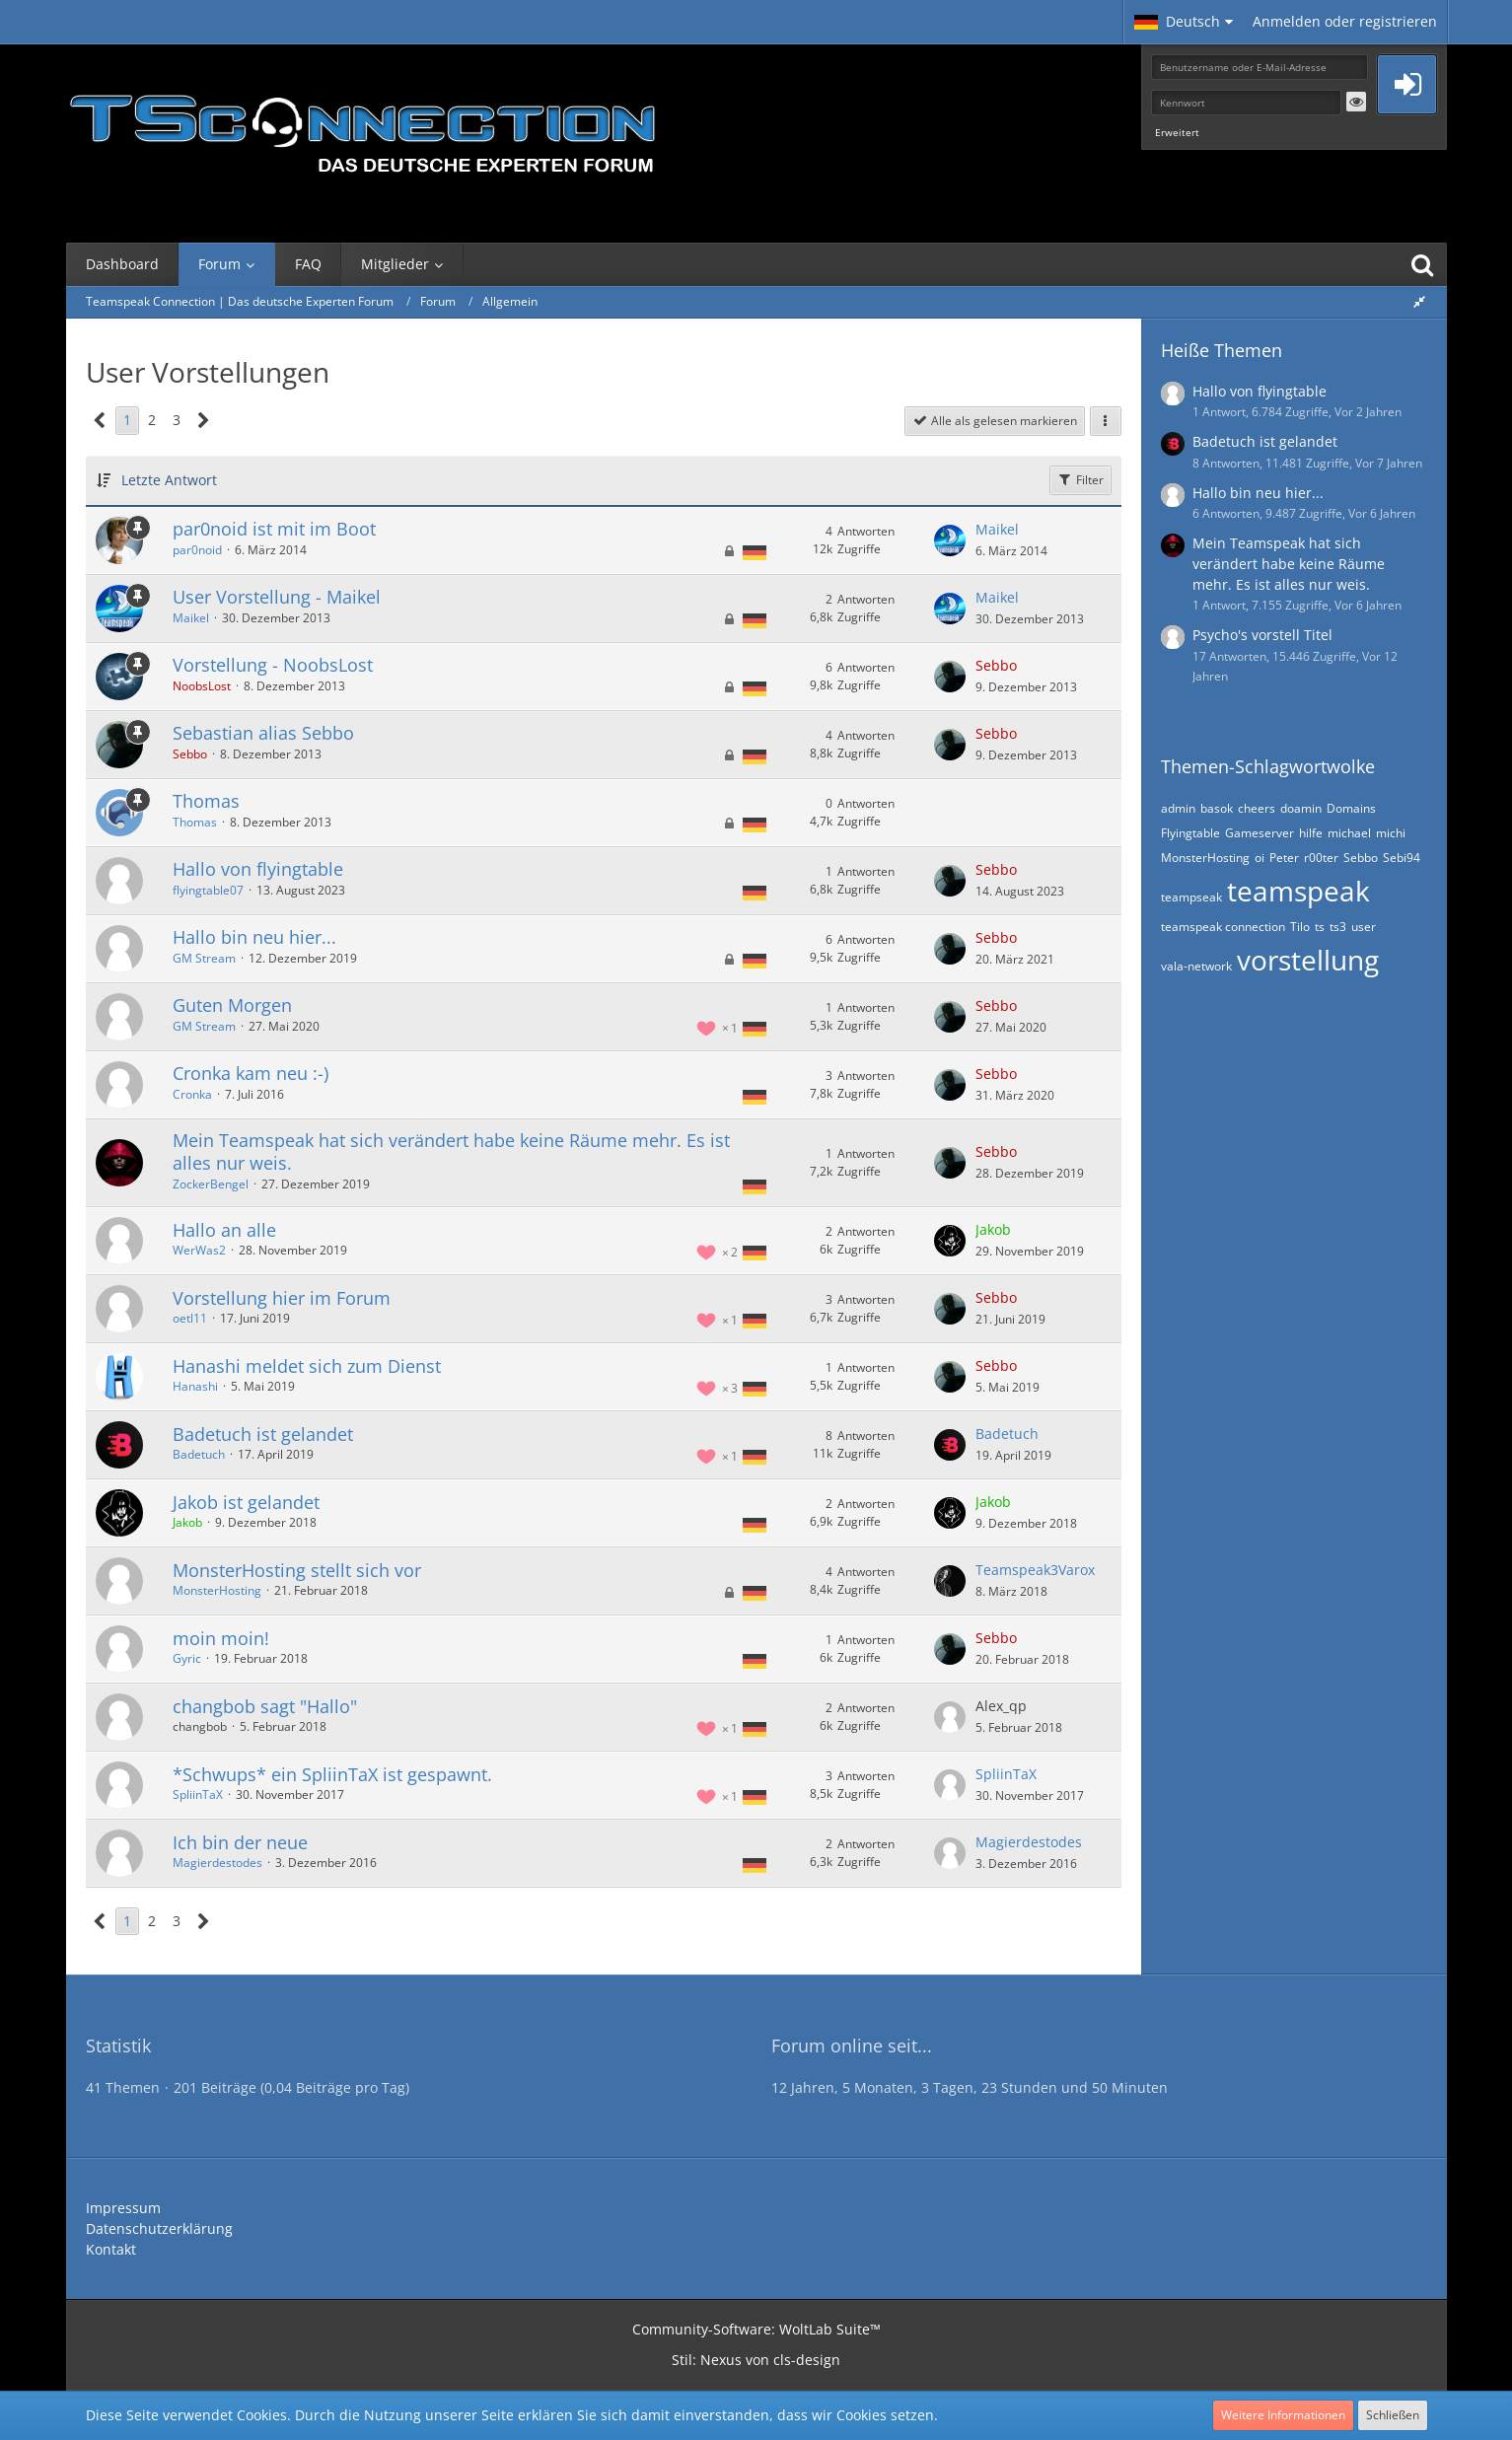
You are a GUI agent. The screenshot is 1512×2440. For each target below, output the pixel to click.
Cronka (192, 1094)
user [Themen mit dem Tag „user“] (1363, 926)
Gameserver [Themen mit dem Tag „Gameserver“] (1259, 833)
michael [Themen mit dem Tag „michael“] (1349, 833)
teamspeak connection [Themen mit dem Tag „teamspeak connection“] (1223, 926)
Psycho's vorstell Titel (1262, 634)
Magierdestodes (217, 1862)
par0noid (197, 549)
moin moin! (221, 1638)
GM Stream (204, 958)
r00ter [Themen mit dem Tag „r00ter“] (1321, 857)
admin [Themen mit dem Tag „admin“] (1178, 808)
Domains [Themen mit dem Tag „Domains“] (1351, 808)
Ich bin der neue (240, 1842)
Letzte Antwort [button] (169, 479)
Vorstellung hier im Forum (282, 1298)
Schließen (1392, 2414)
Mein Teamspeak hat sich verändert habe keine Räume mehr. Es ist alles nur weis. (451, 1152)
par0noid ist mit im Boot (274, 528)
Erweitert (1177, 132)
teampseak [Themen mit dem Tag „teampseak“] (1191, 897)
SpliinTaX (198, 1794)
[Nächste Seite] (203, 420)
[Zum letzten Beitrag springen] (950, 540)
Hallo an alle (224, 1230)
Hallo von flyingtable (258, 869)
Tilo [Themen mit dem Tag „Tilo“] (1300, 926)
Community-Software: (756, 2329)
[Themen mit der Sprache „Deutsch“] (754, 551)
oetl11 (190, 1318)
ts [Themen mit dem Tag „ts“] (1320, 926)
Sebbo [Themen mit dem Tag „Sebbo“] (1360, 857)
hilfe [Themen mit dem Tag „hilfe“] (1311, 833)
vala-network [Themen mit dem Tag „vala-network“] (1196, 966)
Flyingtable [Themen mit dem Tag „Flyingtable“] (1190, 833)
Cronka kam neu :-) (250, 1073)
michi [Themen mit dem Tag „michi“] (1390, 833)
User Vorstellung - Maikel (277, 597)
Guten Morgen (232, 1005)
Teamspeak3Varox (1035, 1569)
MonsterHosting (217, 1590)
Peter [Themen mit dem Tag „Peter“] (1284, 857)
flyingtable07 (208, 890)
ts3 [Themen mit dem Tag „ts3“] (1338, 926)
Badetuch (199, 1454)
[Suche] (1422, 264)
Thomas (206, 801)
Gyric (187, 1658)
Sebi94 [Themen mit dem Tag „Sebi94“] (1401, 857)
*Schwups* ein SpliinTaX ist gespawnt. (332, 1774)
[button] (1183, 21)
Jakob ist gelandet (246, 1502)
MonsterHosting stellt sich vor (297, 1570)
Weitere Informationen (1283, 2414)
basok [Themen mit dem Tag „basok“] (1216, 808)
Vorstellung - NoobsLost (273, 665)
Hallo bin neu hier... (254, 937)
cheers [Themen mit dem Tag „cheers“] (1256, 808)
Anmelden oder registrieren (1345, 21)
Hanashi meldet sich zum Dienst (307, 1366)
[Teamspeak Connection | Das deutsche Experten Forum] (362, 128)
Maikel (997, 529)
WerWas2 (199, 1250)
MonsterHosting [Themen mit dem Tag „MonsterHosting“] (1205, 857)
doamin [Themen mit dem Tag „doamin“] (1301, 808)
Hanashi (195, 1386)
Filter (1080, 479)
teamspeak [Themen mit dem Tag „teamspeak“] (1298, 890)
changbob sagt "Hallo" (265, 1706)
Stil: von (756, 2359)
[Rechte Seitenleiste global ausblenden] (1419, 301)
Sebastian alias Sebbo (263, 733)
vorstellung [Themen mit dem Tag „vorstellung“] (1308, 959)
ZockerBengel (211, 1184)
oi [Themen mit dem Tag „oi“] (1259, 857)
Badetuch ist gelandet (263, 1434)
